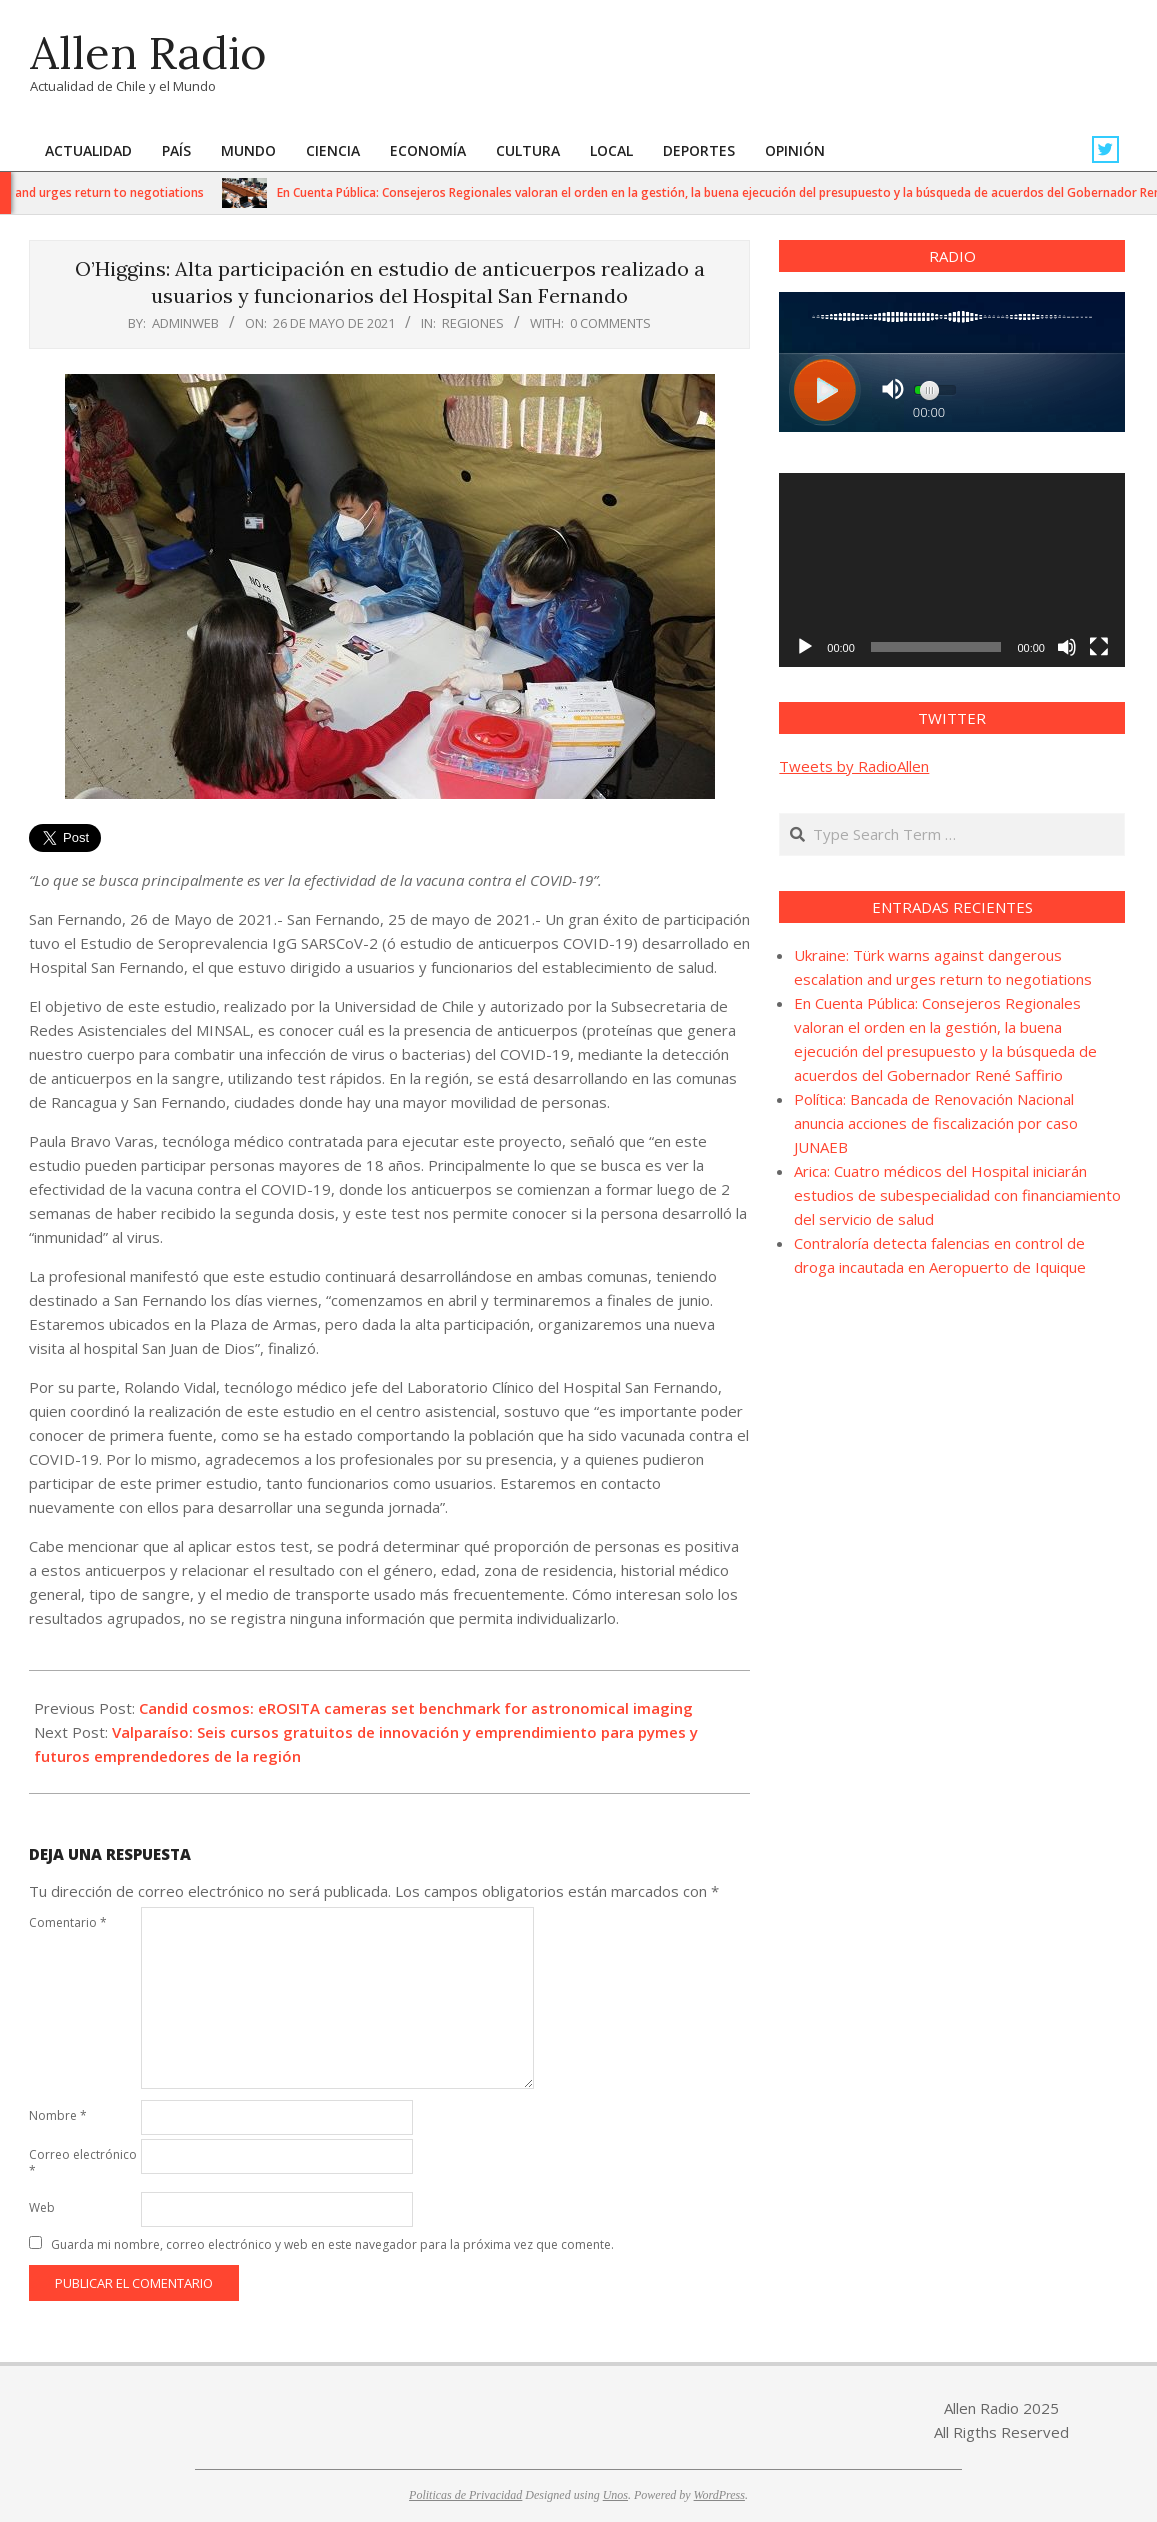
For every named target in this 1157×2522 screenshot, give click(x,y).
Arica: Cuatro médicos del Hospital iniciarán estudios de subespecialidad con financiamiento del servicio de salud (957, 1195)
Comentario (68, 1922)
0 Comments (610, 323)
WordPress (719, 2495)
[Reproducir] (805, 647)
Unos (615, 2495)
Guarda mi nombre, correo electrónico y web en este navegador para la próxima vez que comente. (332, 2244)
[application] (952, 570)
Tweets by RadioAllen (854, 766)
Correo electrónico (83, 2162)
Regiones (473, 323)
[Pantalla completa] (1099, 647)
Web (42, 2207)
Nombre (58, 2115)
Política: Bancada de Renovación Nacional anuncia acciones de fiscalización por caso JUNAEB (936, 1123)
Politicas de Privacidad (465, 2495)
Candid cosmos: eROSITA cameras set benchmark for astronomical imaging (416, 1708)
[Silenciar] (1067, 647)
